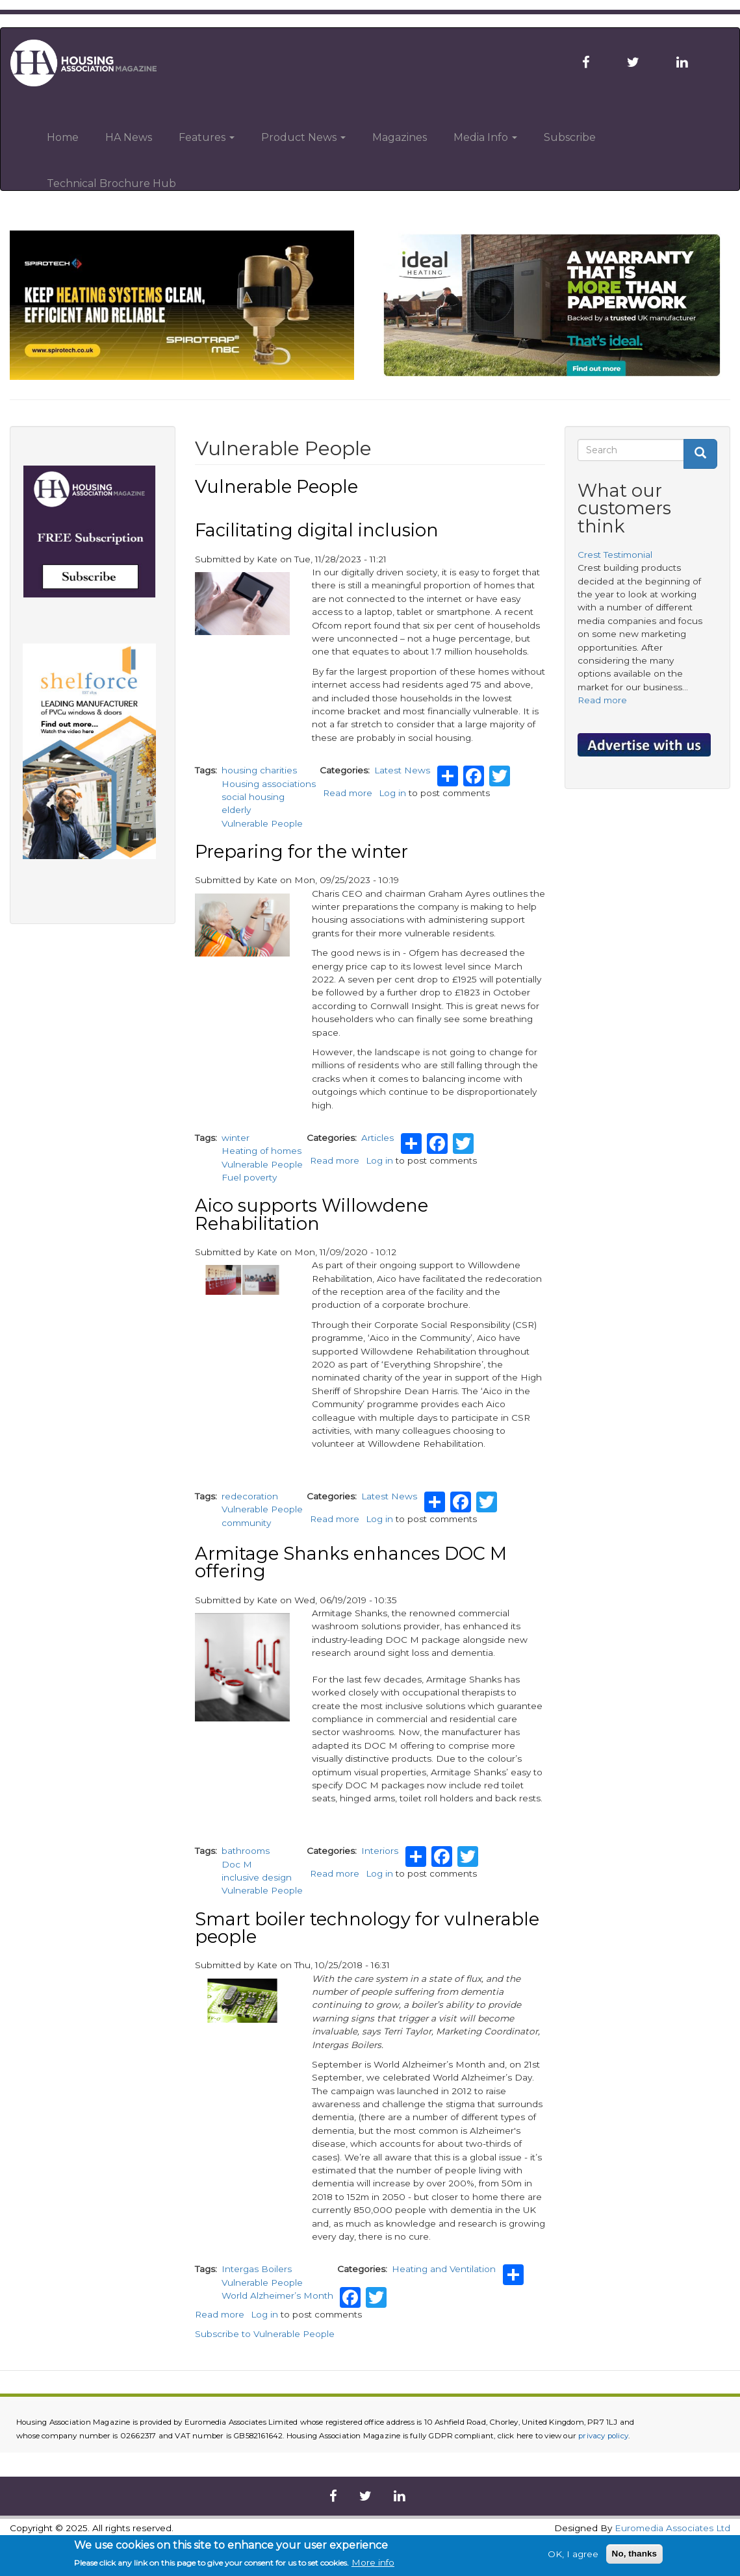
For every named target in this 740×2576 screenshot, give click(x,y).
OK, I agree (573, 2554)
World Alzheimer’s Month (277, 2295)
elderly (236, 810)
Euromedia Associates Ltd (672, 2528)
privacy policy (603, 2435)
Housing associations (269, 784)
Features (207, 137)
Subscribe (570, 137)
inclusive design (257, 1877)
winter (235, 1137)
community (246, 1523)
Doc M (237, 1864)
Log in (392, 793)
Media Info (485, 137)
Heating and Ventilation (444, 2269)
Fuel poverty (249, 1177)
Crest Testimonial (615, 554)
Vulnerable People (262, 823)
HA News (128, 137)
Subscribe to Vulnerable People (265, 2334)
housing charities (259, 770)
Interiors (379, 1850)
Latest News (402, 770)
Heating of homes (261, 1150)
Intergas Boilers (257, 2269)
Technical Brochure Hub (111, 183)
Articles (377, 1137)
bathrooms (246, 1850)
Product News (303, 137)
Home (63, 137)
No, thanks (634, 2554)
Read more (347, 793)
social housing (253, 797)
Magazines (399, 137)
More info (372, 2563)
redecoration (250, 1496)
